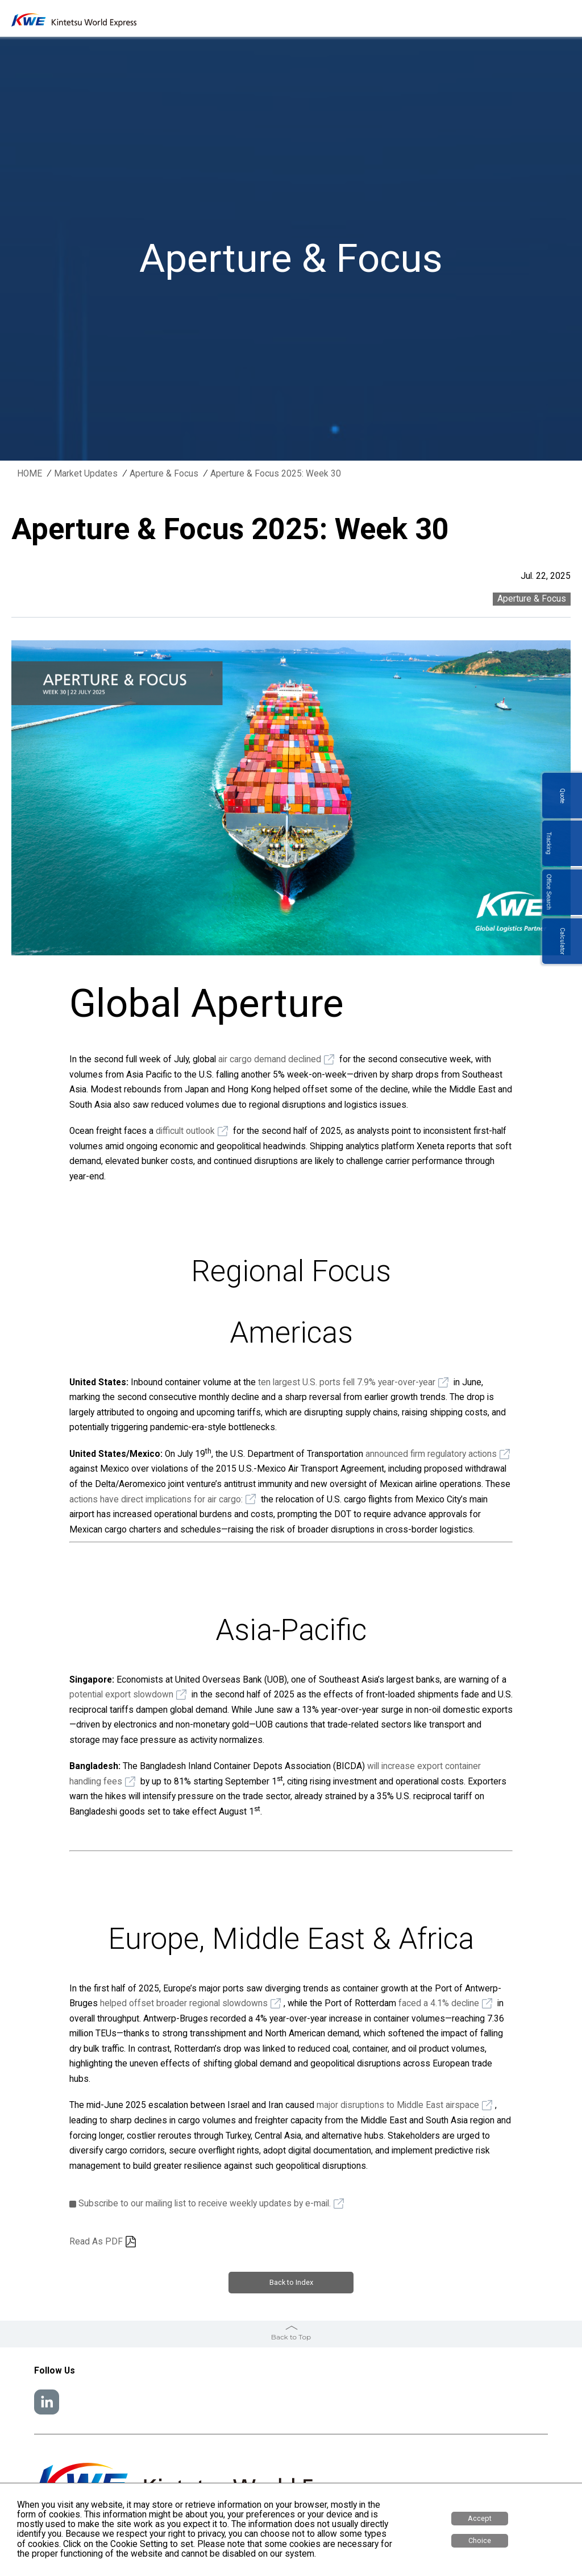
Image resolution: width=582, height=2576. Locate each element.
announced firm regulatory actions (431, 1454)
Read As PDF (96, 2242)
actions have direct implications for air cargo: (156, 1499)
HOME (29, 474)
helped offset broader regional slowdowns (184, 2003)
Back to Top (291, 2334)
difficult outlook (185, 1131)
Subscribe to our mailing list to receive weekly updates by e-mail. (204, 2203)
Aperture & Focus (164, 474)
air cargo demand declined (269, 1059)
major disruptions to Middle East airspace (398, 2105)
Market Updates (86, 474)
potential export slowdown (121, 1694)
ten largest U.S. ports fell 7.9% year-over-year (346, 1382)
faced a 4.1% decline (438, 2003)
